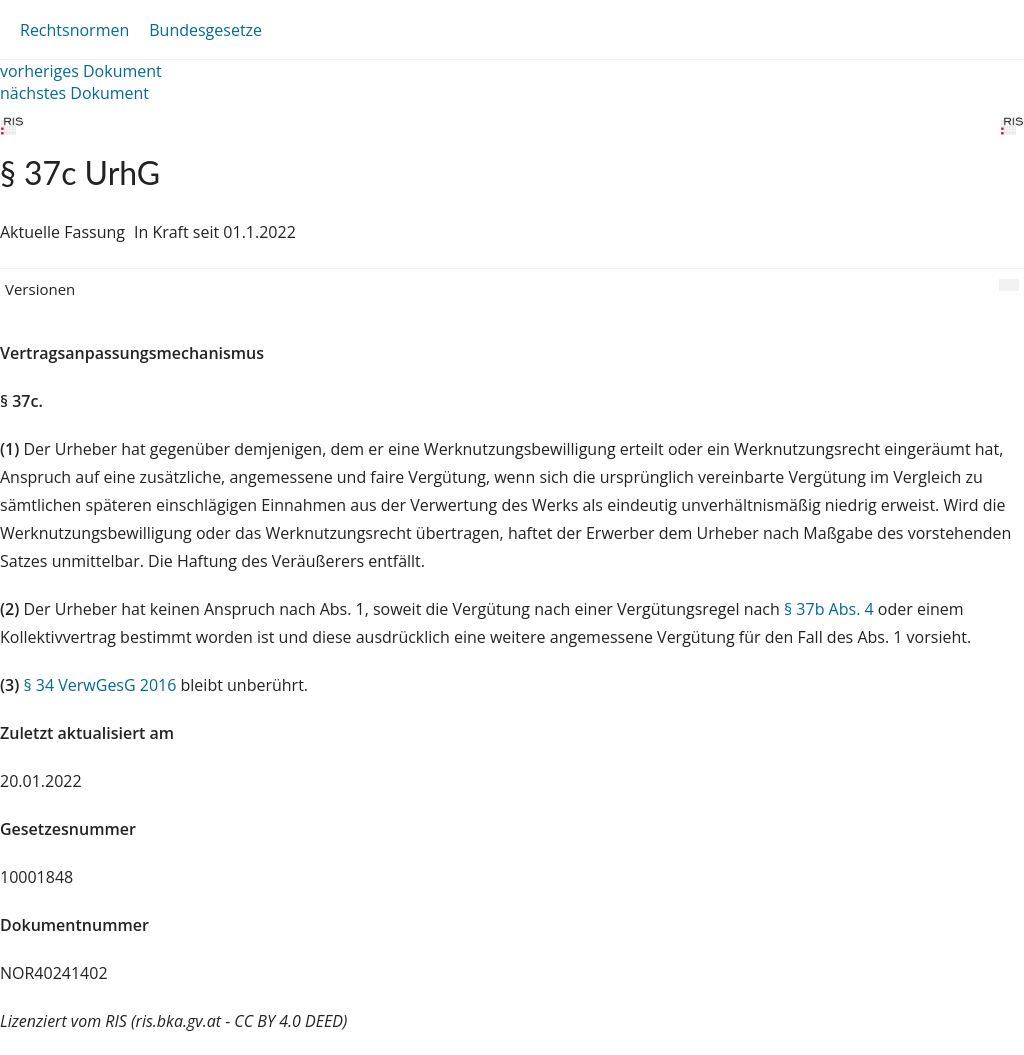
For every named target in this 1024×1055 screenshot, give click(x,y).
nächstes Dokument (74, 93)
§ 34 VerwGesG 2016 (99, 685)
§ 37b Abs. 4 (829, 609)
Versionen (40, 289)
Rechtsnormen (74, 30)
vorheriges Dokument (81, 71)
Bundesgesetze (205, 30)
